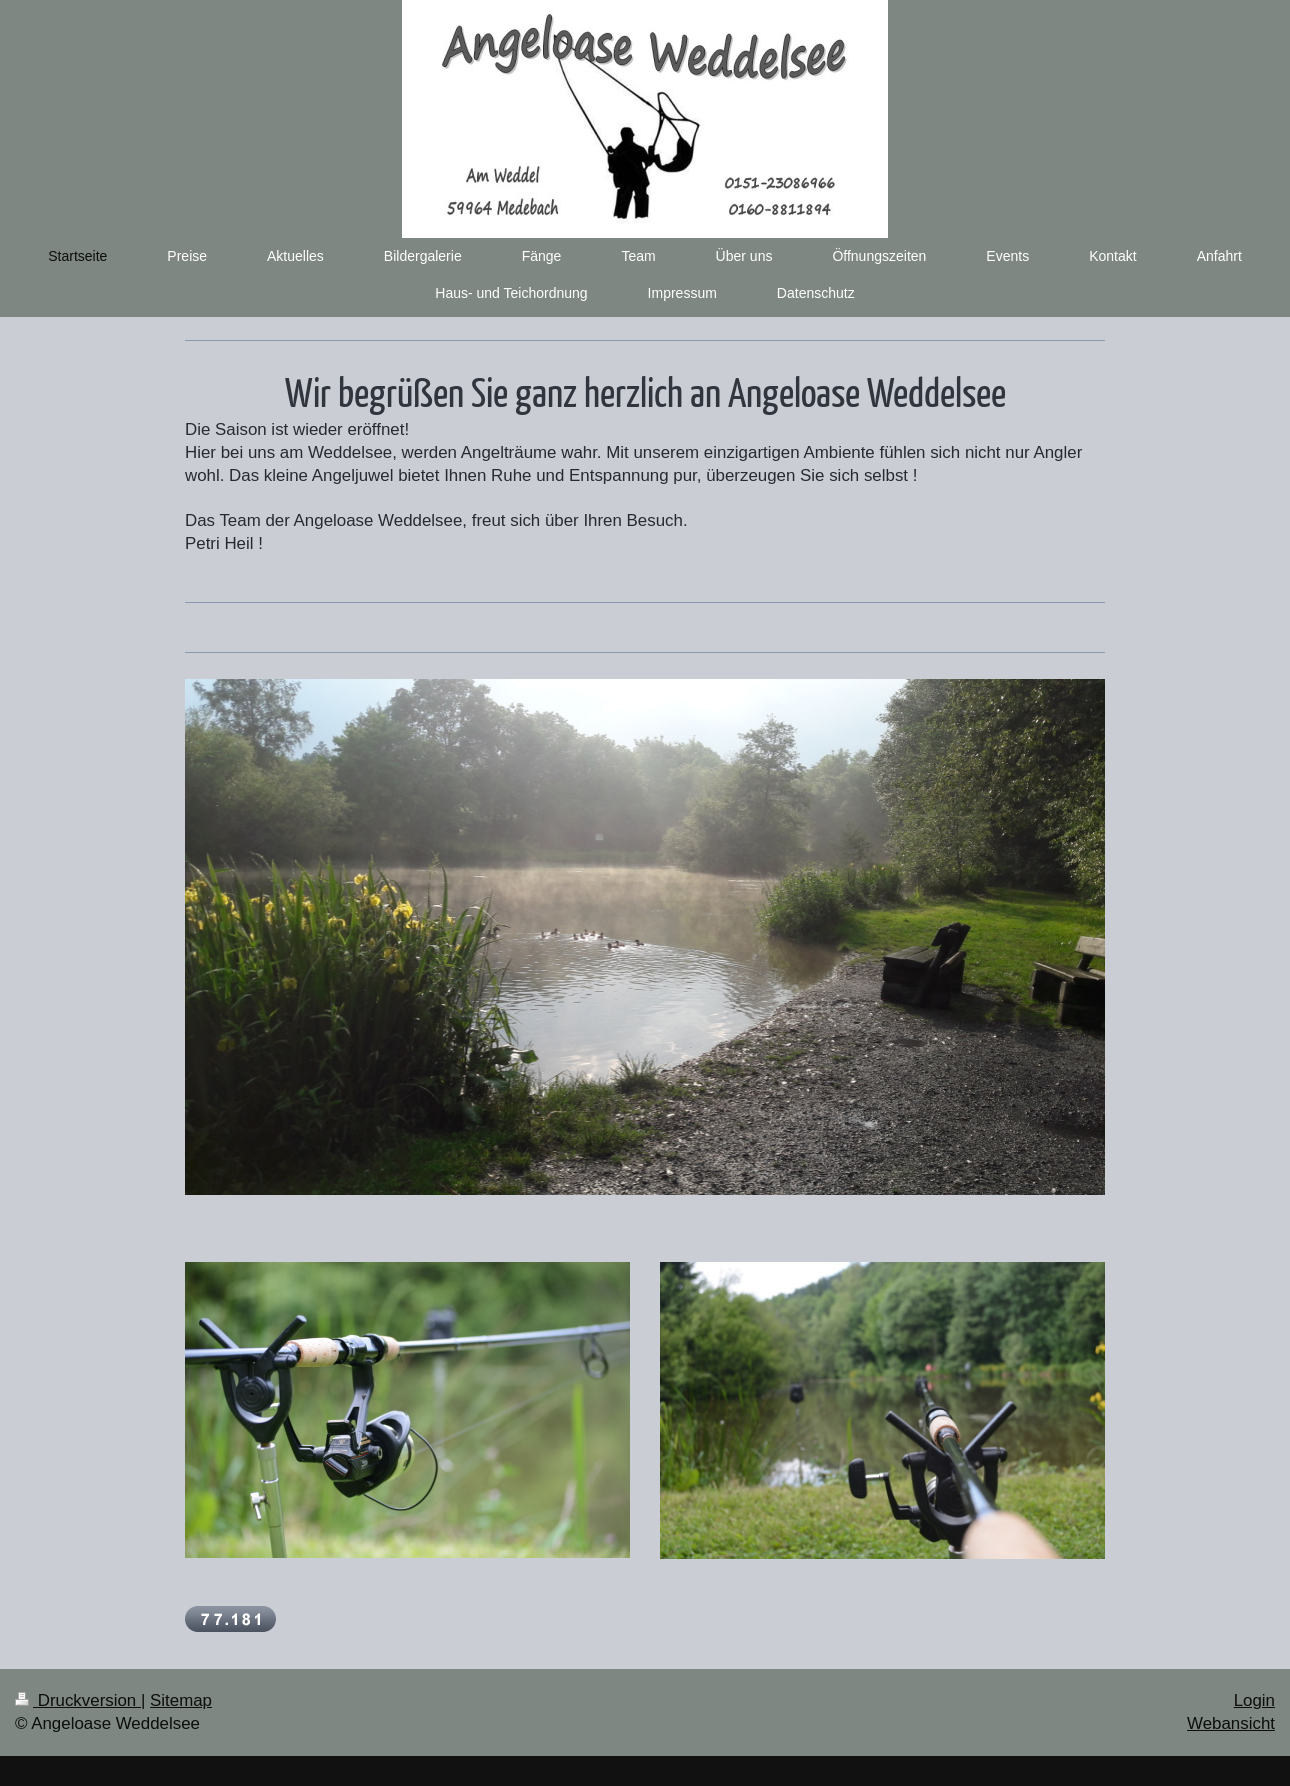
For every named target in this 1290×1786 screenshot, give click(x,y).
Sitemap (181, 1700)
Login (1254, 1700)
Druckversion (78, 1700)
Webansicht (1231, 1723)
